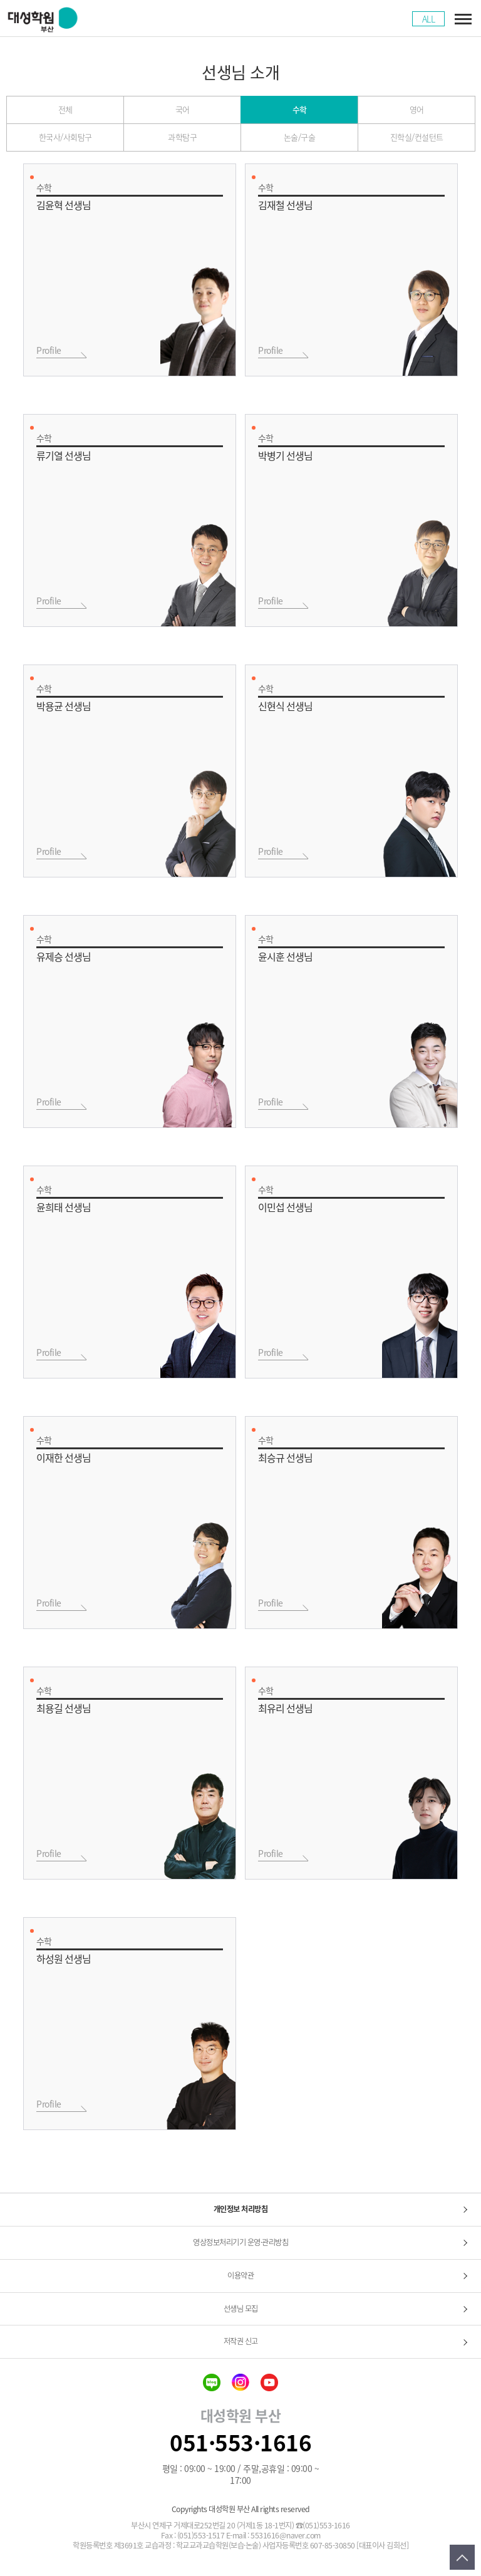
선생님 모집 (241, 2308)
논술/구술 (300, 137)
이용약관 (240, 2275)
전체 (65, 109)
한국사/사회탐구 (65, 137)
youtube (269, 2382)
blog (211, 2382)
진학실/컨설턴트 (416, 137)
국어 (182, 109)
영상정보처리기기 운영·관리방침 (240, 2242)
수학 (299, 109)
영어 (417, 109)
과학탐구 (182, 137)
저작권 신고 (241, 2341)
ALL (428, 19)
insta (240, 2382)
